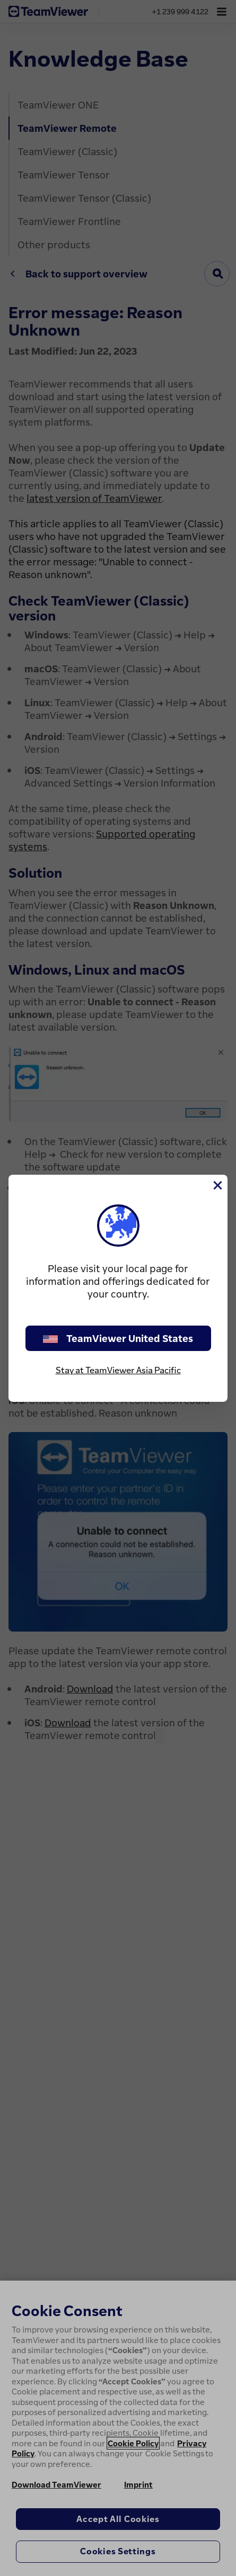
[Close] (217, 1185)
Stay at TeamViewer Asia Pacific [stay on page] (118, 1370)
